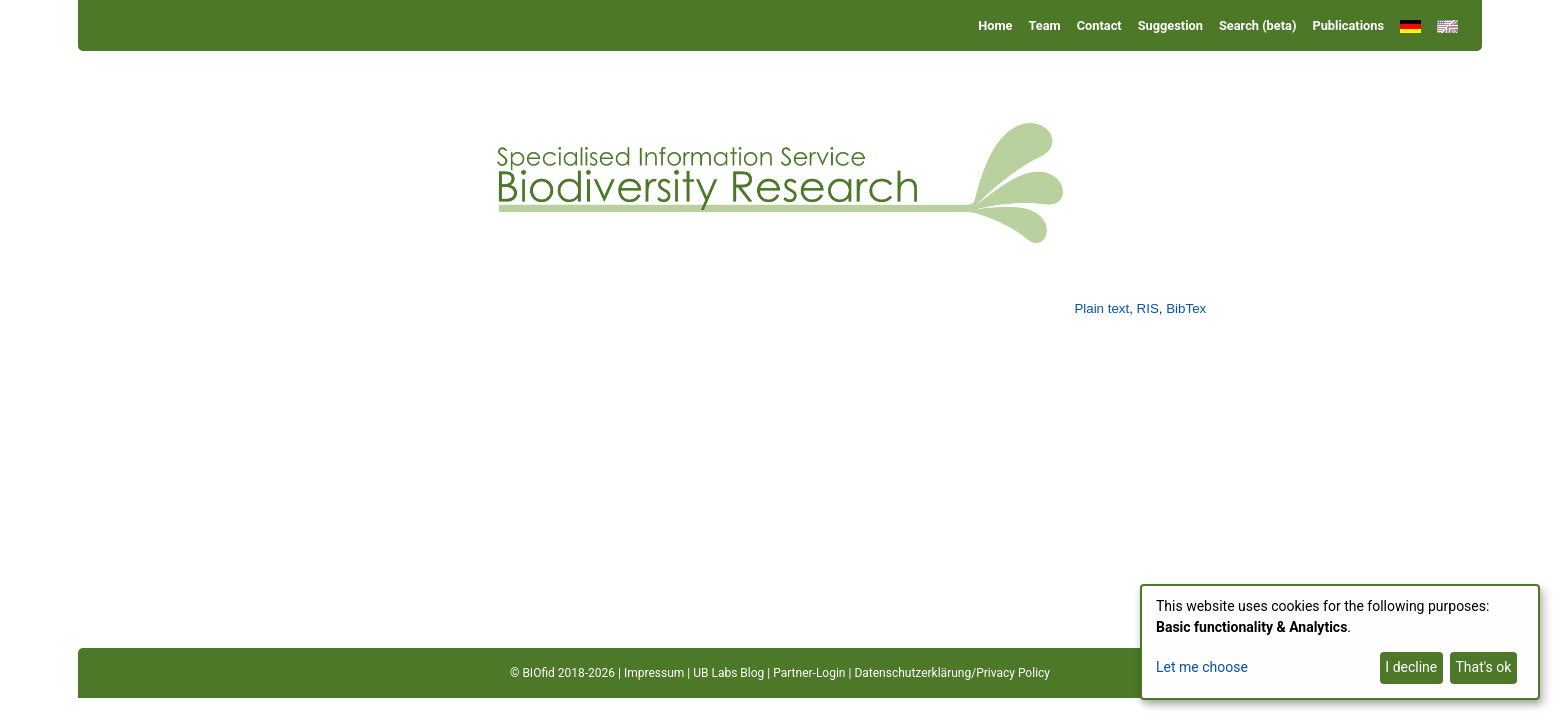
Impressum (654, 673)
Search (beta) (1257, 25)
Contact (1099, 25)
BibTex (1186, 308)
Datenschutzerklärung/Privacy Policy (952, 673)
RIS (1148, 308)
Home (995, 25)
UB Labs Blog (728, 673)
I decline (1411, 667)
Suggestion (1170, 25)
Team (1045, 25)
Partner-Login (809, 673)
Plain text (1101, 308)
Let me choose (1202, 667)
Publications (1348, 25)
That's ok (1483, 667)
